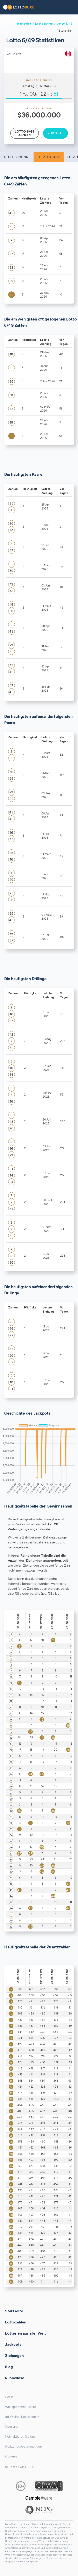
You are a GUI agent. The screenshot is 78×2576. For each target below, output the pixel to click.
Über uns (11, 2427)
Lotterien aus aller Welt (25, 2333)
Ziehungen (14, 2355)
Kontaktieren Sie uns (20, 2436)
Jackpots (13, 2344)
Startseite (23, 23)
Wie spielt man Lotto (20, 2407)
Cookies (11, 2456)
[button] (72, 7)
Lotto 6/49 (64, 23)
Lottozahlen (44, 23)
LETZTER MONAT (17, 157)
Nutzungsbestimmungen (23, 2446)
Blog (9, 2366)
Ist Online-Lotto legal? (22, 2417)
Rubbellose (14, 2377)
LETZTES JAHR (48, 157)
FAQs (9, 2397)
